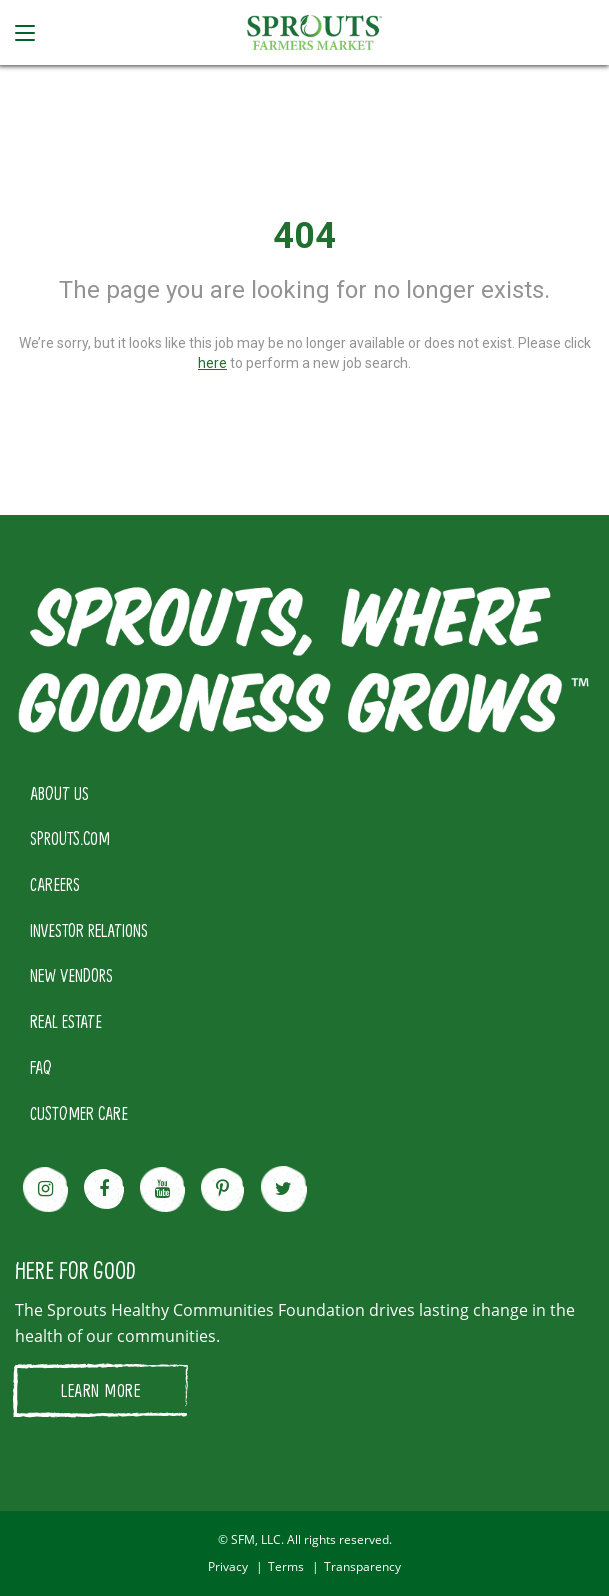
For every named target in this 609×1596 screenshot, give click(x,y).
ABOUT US (59, 793)
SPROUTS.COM (70, 838)
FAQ (41, 1067)
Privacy (228, 1566)
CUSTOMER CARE (79, 1113)
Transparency (362, 1566)
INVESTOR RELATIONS (89, 930)
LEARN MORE (100, 1390)
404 (304, 236)
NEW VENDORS (71, 975)
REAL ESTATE (66, 1021)
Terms (286, 1566)
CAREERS (55, 884)
